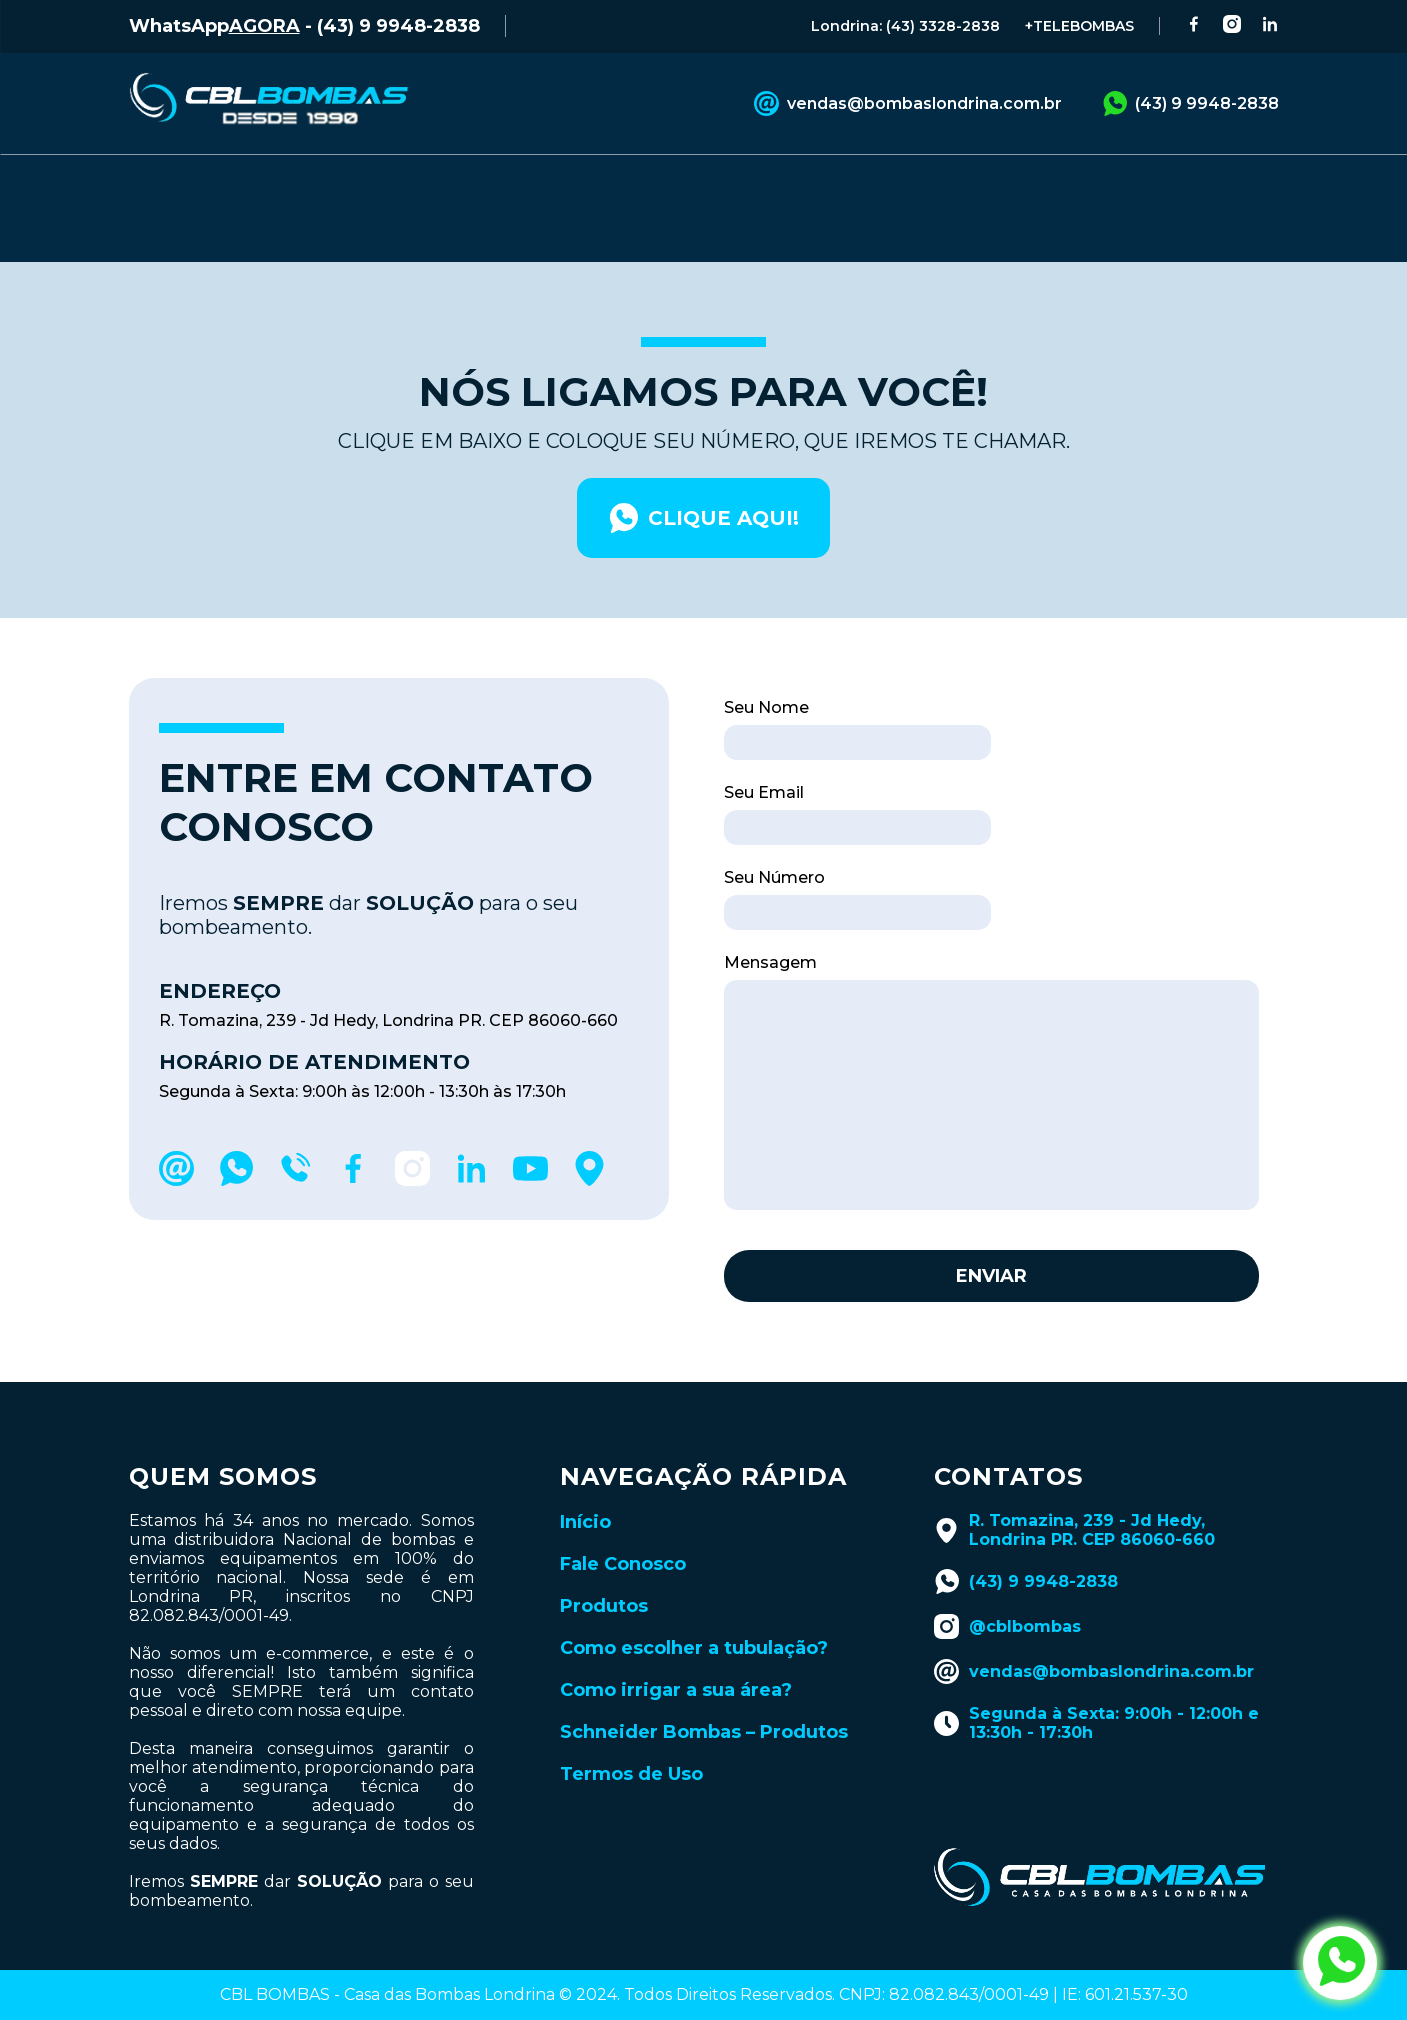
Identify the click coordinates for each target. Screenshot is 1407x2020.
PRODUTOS (287, 183)
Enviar (991, 1235)
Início (585, 1481)
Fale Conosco (623, 1523)
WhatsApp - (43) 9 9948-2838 (304, 26)
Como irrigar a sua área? (676, 1649)
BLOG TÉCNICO (831, 183)
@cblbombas (1007, 1585)
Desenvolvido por (703, 1994)
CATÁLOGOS (650, 183)
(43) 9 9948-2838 (1190, 103)
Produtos (604, 1565)
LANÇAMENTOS (1026, 183)
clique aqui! (703, 477)
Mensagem (770, 921)
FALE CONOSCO (467, 183)
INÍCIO (156, 183)
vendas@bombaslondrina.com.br (908, 103)
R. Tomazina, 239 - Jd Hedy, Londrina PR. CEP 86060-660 (1074, 1489)
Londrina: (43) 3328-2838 (905, 26)
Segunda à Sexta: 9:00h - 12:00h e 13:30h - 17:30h (1096, 1682)
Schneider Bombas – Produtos (704, 1691)
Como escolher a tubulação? (694, 1607)
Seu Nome (766, 666)
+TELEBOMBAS (1079, 26)
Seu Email (764, 751)
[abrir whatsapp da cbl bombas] (1340, 1963)
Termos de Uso (631, 1733)
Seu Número (774, 836)
